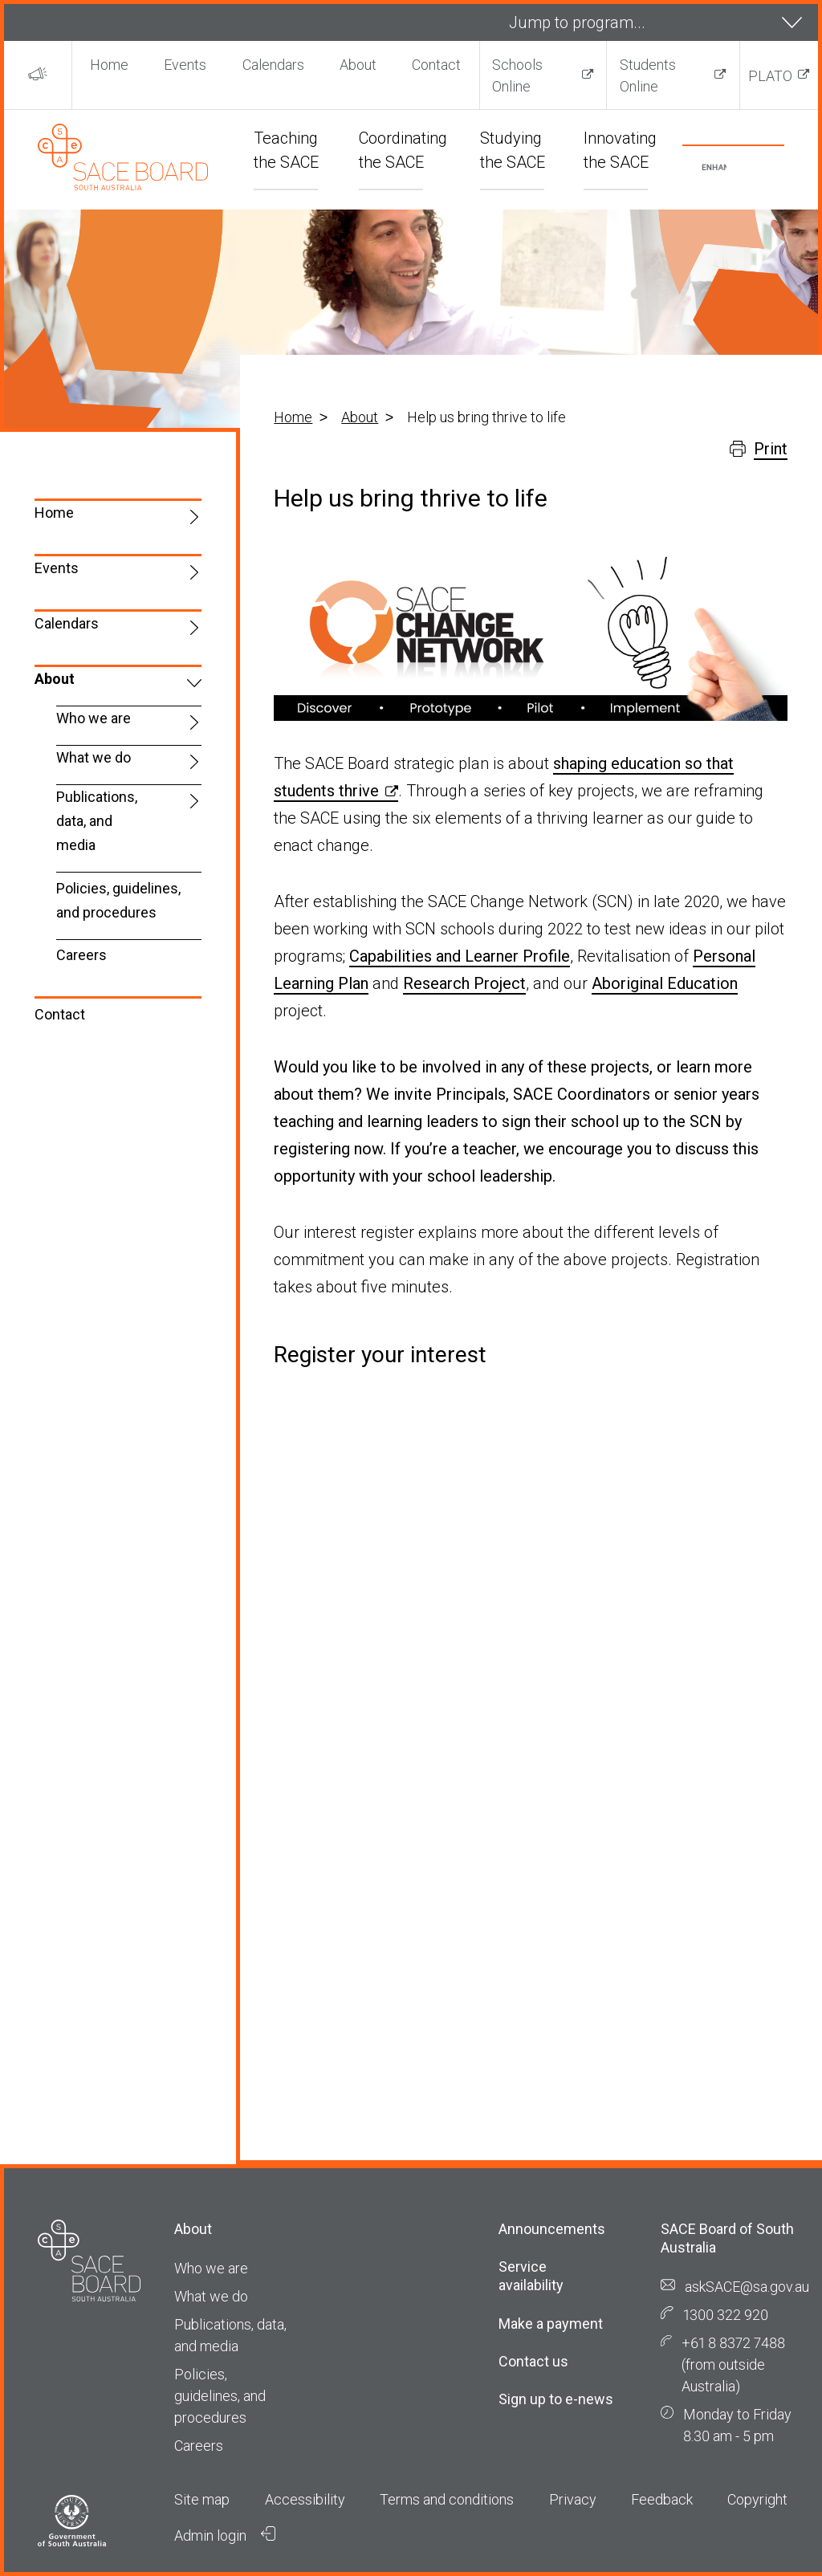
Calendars (273, 64)
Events (185, 64)
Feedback (662, 2499)
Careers (81, 954)
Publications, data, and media (96, 820)
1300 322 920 (725, 2314)
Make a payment (550, 2323)
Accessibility (305, 2499)
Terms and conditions (447, 2499)
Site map (202, 2499)
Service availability (531, 2275)
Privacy (572, 2499)
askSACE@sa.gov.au (747, 2286)
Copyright (757, 2499)
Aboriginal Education (665, 983)
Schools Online (517, 75)
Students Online (648, 75)
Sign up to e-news (555, 2399)
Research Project (464, 983)
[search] (714, 168)
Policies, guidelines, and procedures (118, 900)
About (358, 64)
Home (109, 64)
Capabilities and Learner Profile (459, 956)
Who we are (93, 718)
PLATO (770, 75)
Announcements (551, 2228)
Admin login (224, 2535)
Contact (436, 64)
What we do (93, 757)
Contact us (533, 2361)
